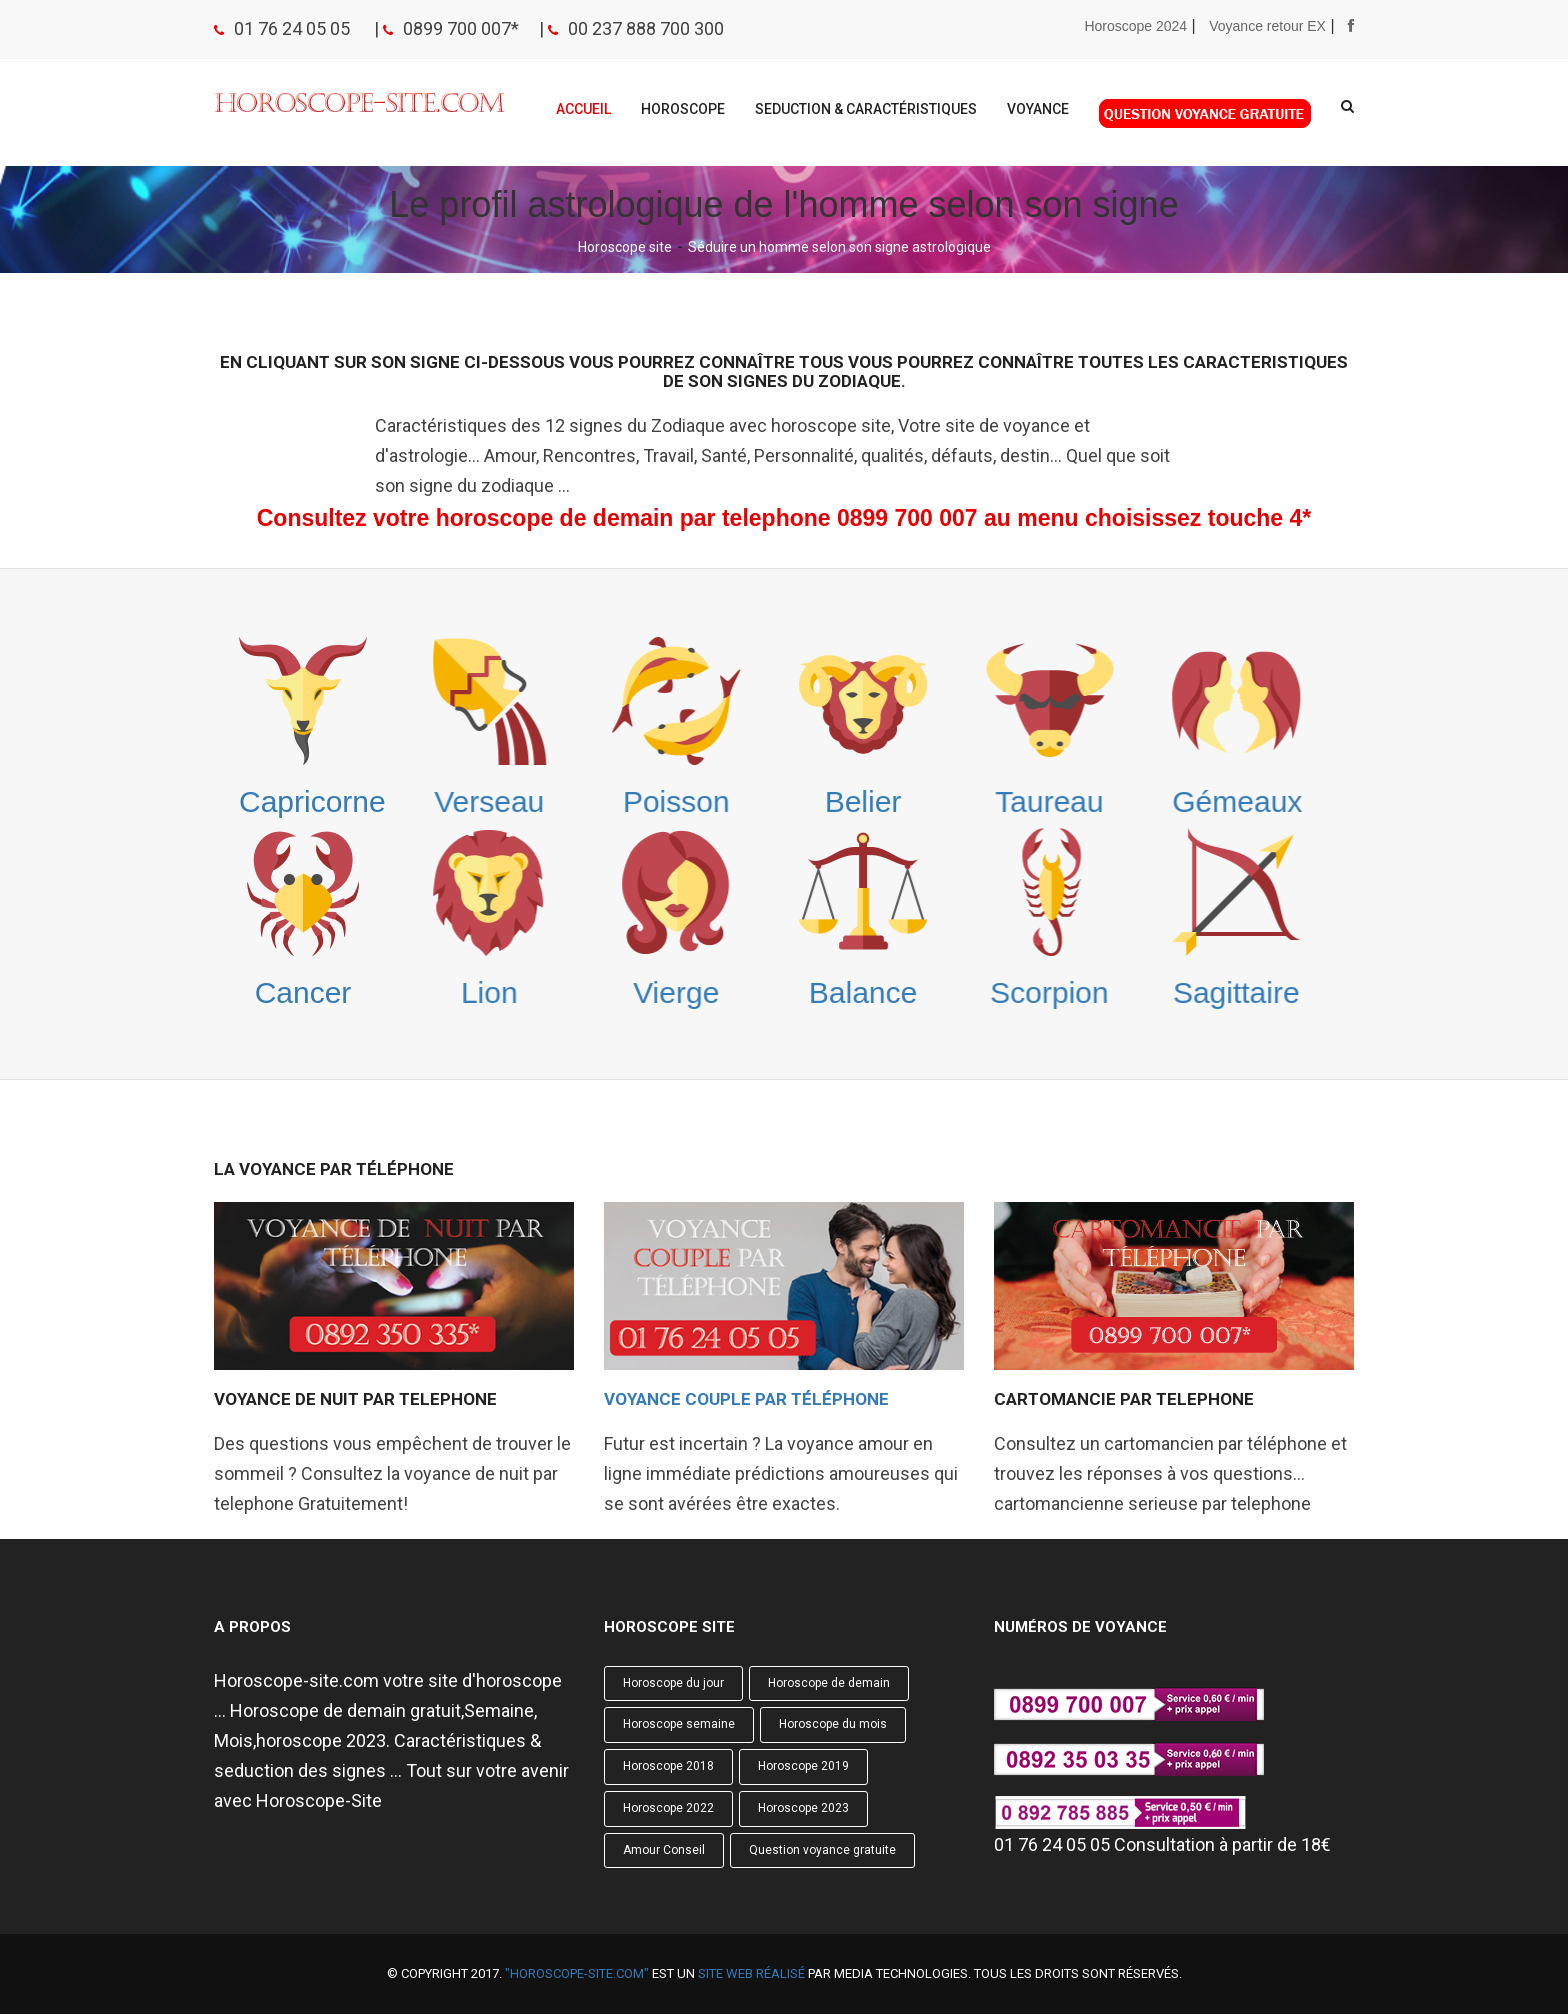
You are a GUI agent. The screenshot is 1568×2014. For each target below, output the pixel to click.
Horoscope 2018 (668, 1766)
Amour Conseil (664, 1850)
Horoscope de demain (829, 1683)
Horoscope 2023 (803, 1808)
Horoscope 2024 (1135, 26)
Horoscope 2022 (668, 1808)
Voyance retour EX (1267, 26)
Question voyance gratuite (822, 1850)
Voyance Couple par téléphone (746, 1399)
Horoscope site (625, 247)
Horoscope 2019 (803, 1766)
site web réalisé (751, 1973)
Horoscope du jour (673, 1683)
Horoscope (683, 109)
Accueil (583, 109)
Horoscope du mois (833, 1724)
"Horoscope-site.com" (577, 1973)
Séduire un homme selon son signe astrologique (839, 247)
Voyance (1038, 109)
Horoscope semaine (679, 1724)
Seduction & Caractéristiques (866, 109)
